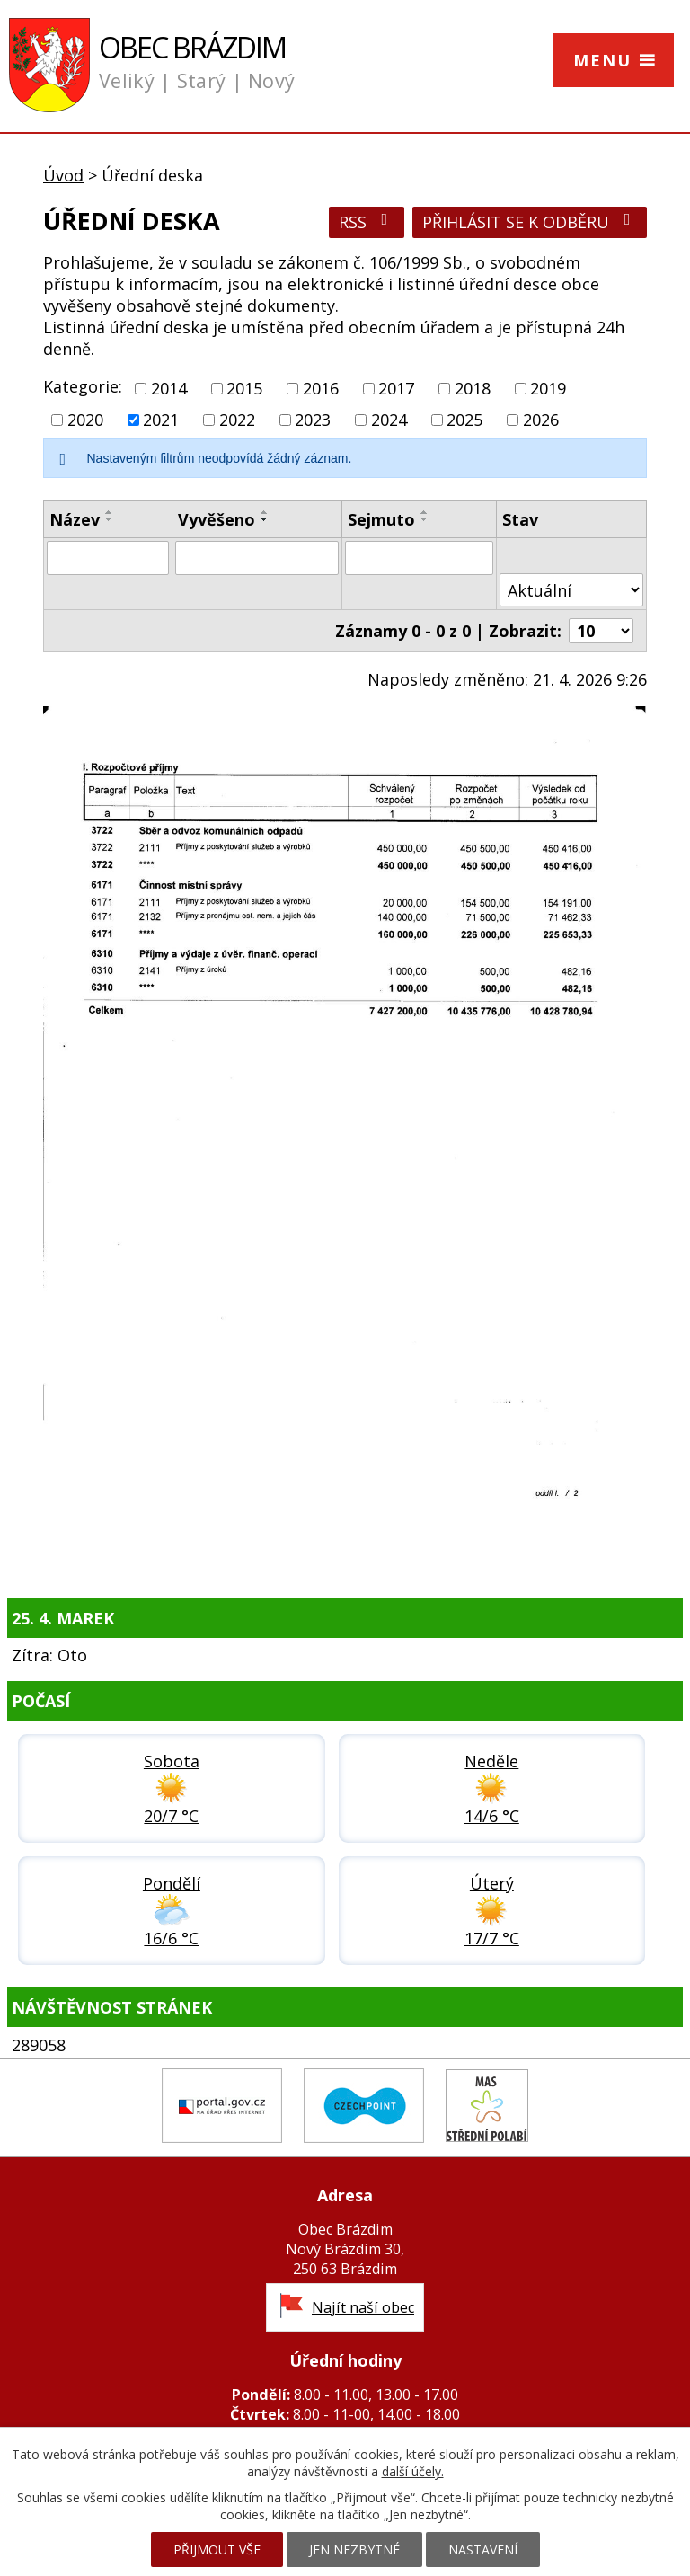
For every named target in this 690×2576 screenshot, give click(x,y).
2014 (169, 388)
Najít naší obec (363, 2307)
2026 (541, 419)
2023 (313, 419)
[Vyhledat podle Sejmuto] (419, 558)
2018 (473, 388)
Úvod (63, 175)
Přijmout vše (217, 2549)
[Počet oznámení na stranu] (601, 630)
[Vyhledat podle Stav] (571, 589)
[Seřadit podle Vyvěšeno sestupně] (265, 519)
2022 (237, 419)
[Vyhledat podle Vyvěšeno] (257, 558)
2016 (321, 388)
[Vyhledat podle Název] (108, 558)
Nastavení (483, 2549)
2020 (85, 419)
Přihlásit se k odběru (530, 222)
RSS (367, 222)
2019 (548, 388)
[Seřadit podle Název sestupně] (109, 519)
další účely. (413, 2471)
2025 (464, 419)
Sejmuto (381, 519)
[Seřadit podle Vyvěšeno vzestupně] (265, 512)
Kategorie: (82, 386)
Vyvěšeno (216, 519)
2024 (389, 419)
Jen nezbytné (354, 2549)
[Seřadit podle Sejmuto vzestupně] (425, 512)
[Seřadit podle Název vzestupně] (109, 512)
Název (74, 519)
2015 (244, 388)
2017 (396, 388)
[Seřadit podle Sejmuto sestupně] (425, 519)
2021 (161, 419)
